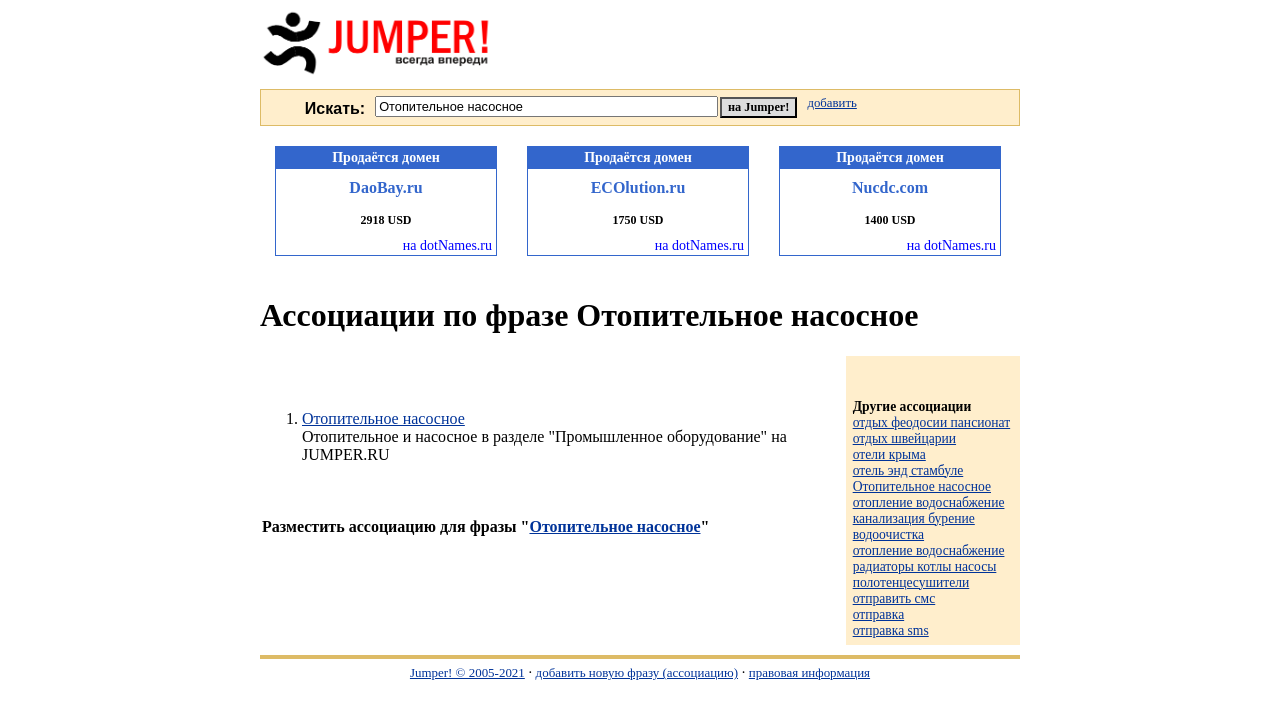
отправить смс (894, 598)
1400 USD (889, 220)
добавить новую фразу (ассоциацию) (637, 672)
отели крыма (889, 454)
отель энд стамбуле (908, 470)
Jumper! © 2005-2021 (467, 672)
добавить (831, 103)
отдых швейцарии (904, 438)
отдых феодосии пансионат (932, 422)
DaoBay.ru (385, 187)
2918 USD (385, 220)
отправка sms (891, 630)
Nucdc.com (890, 187)
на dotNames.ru (447, 245)
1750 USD (637, 220)
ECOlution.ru (638, 187)
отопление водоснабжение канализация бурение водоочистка (929, 518)
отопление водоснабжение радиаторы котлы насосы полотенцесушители (929, 566)
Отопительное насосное (383, 418)
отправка (879, 614)
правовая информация (809, 672)
